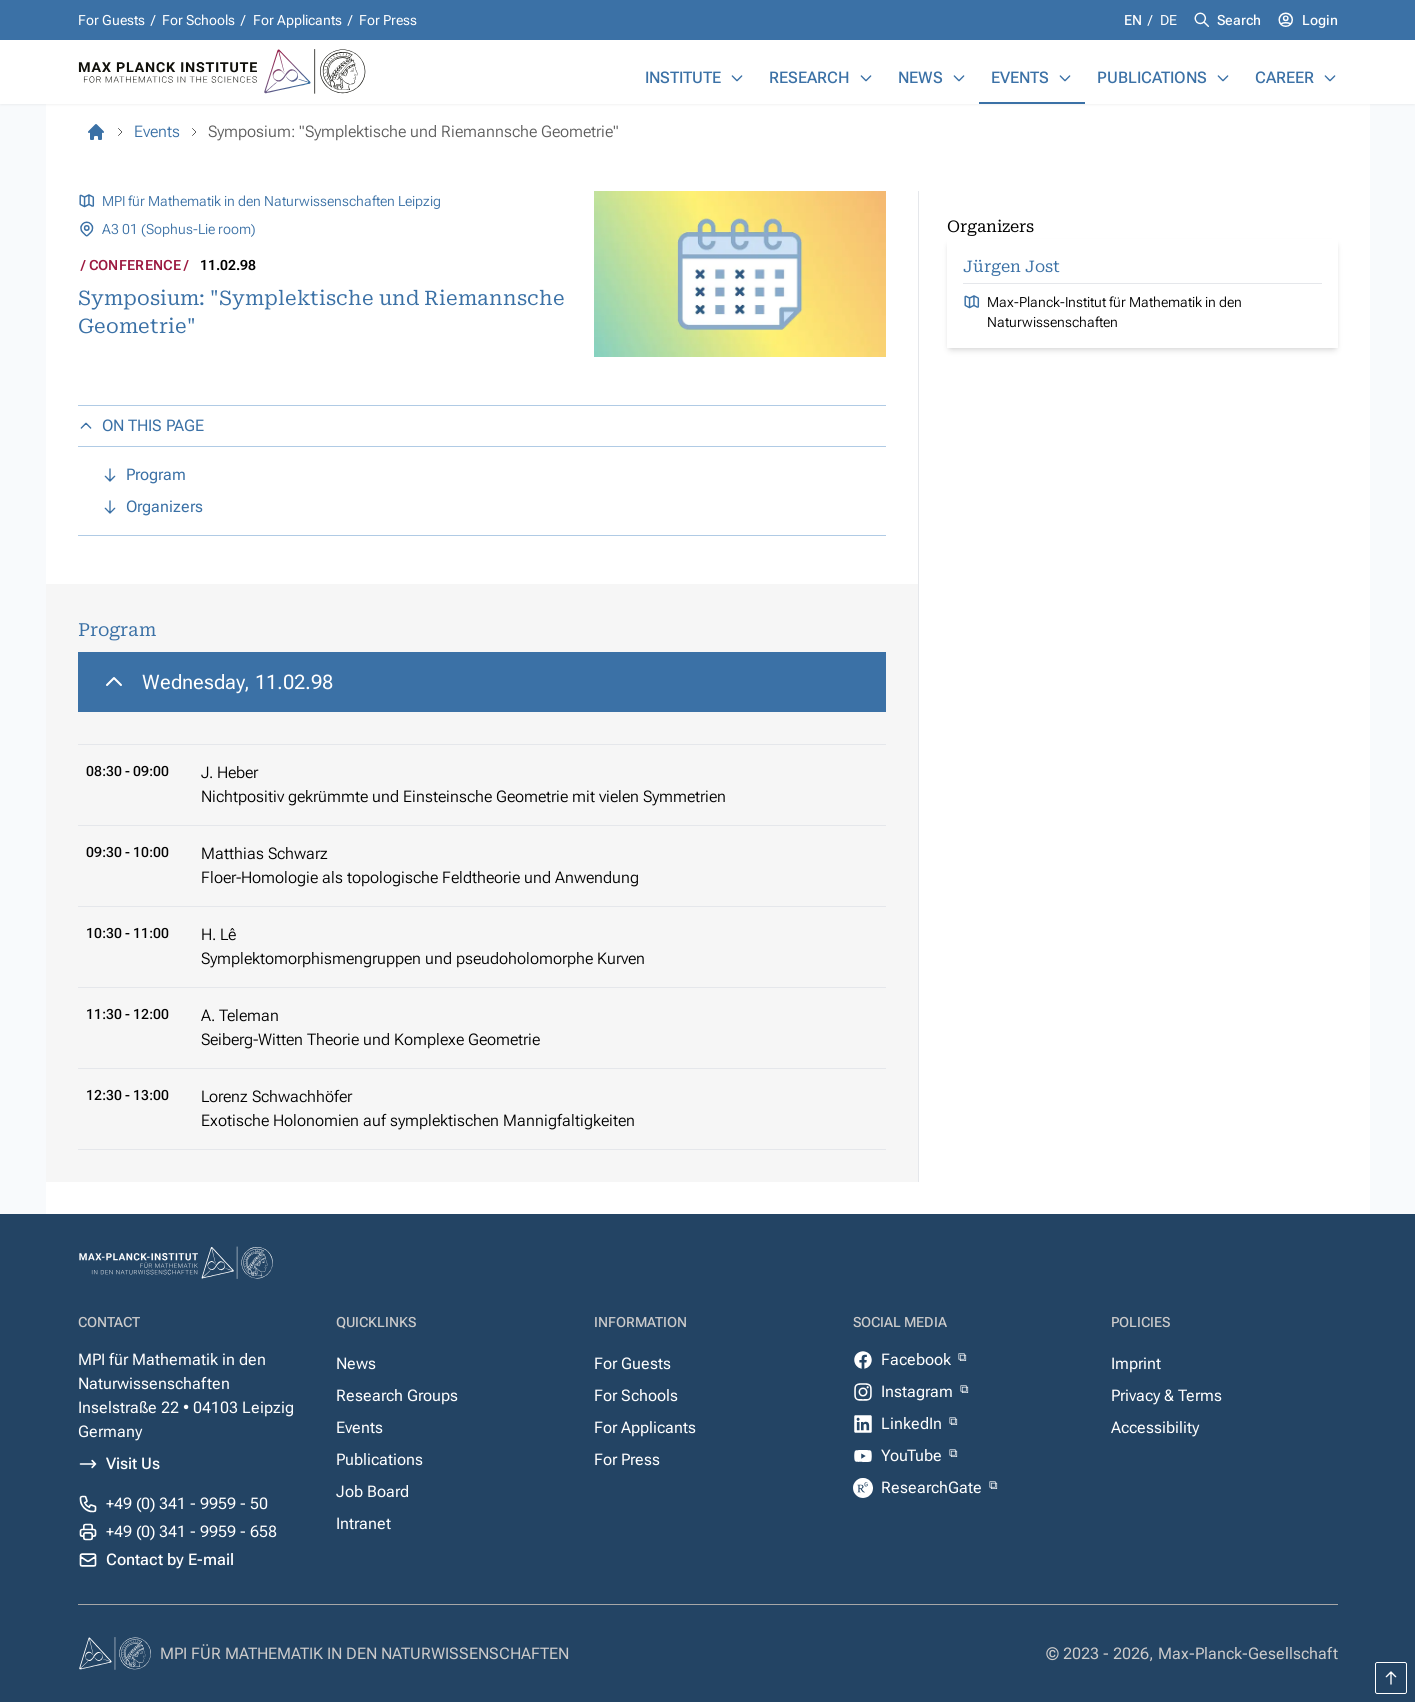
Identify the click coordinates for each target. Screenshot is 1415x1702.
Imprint (1136, 1363)
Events (1020, 77)
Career (1284, 77)
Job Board (372, 1491)
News (920, 77)
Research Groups (397, 1395)
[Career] (1330, 78)
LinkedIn (913, 1423)
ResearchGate (933, 1487)
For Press (388, 20)
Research (809, 77)
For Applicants (297, 20)
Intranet (363, 1523)
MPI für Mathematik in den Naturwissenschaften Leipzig (271, 201)
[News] (959, 78)
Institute (683, 77)
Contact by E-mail (170, 1559)
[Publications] (1223, 78)
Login (1320, 20)
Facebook (918, 1359)
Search (1239, 20)
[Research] (866, 78)
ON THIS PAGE (141, 425)
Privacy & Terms (1166, 1395)
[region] (482, 901)
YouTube (913, 1455)
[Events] (1065, 78)
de (1168, 20)
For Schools (198, 20)
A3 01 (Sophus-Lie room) (179, 229)
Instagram (919, 1391)
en (1134, 20)
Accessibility (1155, 1427)
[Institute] (737, 78)
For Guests (111, 20)
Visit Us (133, 1463)
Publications (1152, 77)
